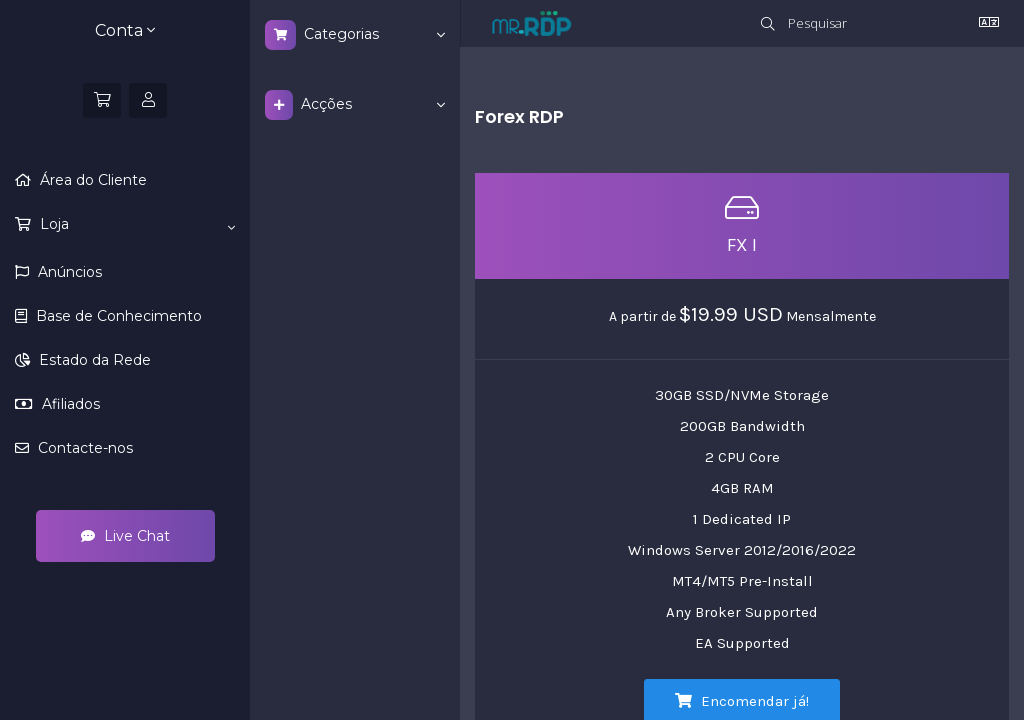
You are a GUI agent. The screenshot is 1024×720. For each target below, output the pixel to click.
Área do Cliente (91, 180)
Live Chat (125, 536)
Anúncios (68, 272)
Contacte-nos (83, 448)
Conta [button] (125, 30)
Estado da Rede (93, 360)
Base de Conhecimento (117, 316)
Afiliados (69, 404)
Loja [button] (135, 225)
